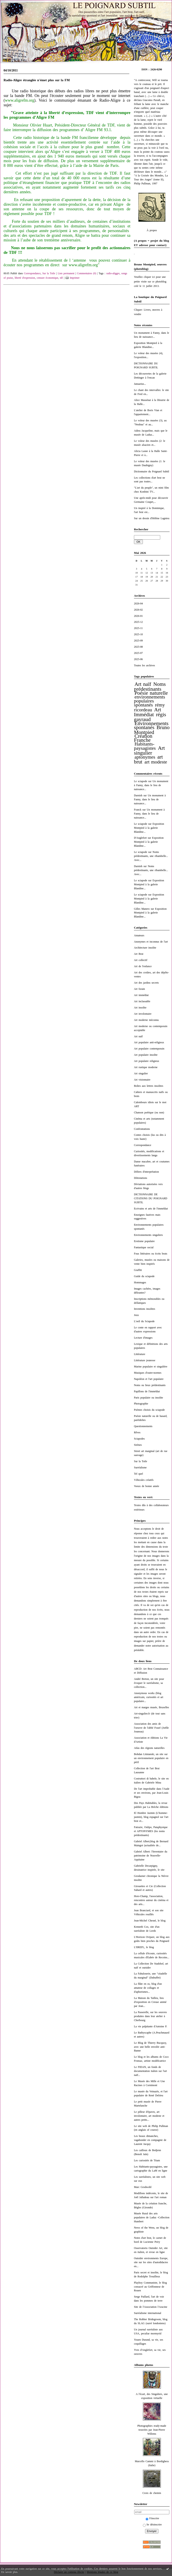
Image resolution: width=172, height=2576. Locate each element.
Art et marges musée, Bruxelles (151, 1707)
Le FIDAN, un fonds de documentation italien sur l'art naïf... (150, 2071)
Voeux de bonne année (146, 1486)
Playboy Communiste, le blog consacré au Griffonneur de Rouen (150, 2286)
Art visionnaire (142, 1079)
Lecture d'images (143, 1337)
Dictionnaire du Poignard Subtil (151, 471)
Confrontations (142, 1128)
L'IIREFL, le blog (144, 1947)
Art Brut (138, 953)
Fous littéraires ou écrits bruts (150, 1253)
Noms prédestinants (150, 686)
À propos (152, 230)
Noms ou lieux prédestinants (150, 1385)
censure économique (47, 277)
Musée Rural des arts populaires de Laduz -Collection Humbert (151, 2217)
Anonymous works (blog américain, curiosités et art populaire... (148, 1697)
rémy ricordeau (149, 707)
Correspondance (142, 1145)
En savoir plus (9, 2572)
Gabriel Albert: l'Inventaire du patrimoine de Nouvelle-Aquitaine (150, 1855)
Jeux (136, 1315)
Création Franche (143, 738)
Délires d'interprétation (146, 1171)
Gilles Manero (142, 908)
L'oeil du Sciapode (144, 1321)
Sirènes (138, 1444)
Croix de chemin (151, 2493)
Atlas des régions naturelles (149, 1748)
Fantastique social (144, 1247)
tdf (61, 277)
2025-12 (138, 621)
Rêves (137, 1432)
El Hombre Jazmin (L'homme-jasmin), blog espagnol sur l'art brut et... (151, 1817)
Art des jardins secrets (146, 982)
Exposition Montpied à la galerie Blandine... (149, 827)
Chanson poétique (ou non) (149, 1112)
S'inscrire (152, 2518)
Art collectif (140, 960)
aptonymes (144, 757)
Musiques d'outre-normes (147, 1372)
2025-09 (138, 640)
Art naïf (142, 684)
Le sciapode (140, 781)
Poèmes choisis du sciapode (149, 1409)
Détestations (140, 1178)
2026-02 (138, 609)
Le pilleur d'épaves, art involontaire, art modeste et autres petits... (149, 2115)
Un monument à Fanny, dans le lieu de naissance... (151, 785)
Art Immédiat (147, 712)
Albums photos (143, 2365)
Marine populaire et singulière (150, 1366)
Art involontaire (143, 1013)
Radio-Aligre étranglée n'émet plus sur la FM (37, 80)
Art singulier (149, 750)
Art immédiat (141, 995)
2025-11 (138, 628)
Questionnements (143, 1426)
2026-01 (138, 615)
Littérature (139, 1354)
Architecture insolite (145, 947)
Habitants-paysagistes (145, 746)
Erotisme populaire (144, 1241)
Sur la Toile (140, 1461)
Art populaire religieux (146, 1061)
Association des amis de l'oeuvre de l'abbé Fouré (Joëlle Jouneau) (151, 1727)
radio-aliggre (113, 273)
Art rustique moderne (146, 1067)
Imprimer (72, 277)
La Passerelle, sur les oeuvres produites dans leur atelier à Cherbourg (150, 2016)
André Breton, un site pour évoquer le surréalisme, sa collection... (149, 1682)
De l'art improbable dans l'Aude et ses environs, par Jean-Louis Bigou (151, 1792)
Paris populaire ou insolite (148, 1397)
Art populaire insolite (146, 1054)
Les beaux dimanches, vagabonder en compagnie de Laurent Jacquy (150, 2140)
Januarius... (140, 383)
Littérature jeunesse (144, 1360)
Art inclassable (142, 1001)
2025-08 (138, 646)
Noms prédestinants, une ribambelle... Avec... (151, 856)
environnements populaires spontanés (149, 701)
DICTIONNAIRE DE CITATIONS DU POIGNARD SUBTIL (150, 1198)
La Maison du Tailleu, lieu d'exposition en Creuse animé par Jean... (150, 2002)
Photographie (141, 1403)
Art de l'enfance (143, 966)
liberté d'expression (25, 277)
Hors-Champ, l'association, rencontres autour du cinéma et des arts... (151, 1900)
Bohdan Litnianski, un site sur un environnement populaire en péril (151, 1758)
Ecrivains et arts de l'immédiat (151, 1208)
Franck (137, 809)
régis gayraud (150, 717)
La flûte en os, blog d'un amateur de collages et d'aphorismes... (148, 1987)
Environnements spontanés (151, 725)
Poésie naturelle (151, 693)
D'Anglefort (140, 837)
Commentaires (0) (86, 273)
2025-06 (138, 659)
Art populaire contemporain (149, 1048)
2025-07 (138, 653)
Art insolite (140, 1007)
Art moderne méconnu (146, 1020)
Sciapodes (139, 1438)
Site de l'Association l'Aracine (150, 2306)
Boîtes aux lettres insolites (148, 1085)
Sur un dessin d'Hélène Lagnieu (151, 518)
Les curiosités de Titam (147, 2160)
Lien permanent (66, 273)
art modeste (155, 762)
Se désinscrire (152, 2524)
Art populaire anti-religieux (149, 1042)
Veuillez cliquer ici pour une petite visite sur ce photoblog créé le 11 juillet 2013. (150, 281)
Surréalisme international (147, 2313)
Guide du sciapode (144, 1276)
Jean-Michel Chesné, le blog (150, 1920)
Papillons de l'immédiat (147, 1391)
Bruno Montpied (152, 729)
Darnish (138, 795)
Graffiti (138, 1270)
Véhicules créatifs (144, 1479)
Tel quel (138, 1473)
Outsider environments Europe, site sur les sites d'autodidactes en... (151, 2262)
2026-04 (138, 603)
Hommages (140, 1282)
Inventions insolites (144, 1308)
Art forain (139, 988)
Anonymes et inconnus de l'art (151, 941)
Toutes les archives (144, 665)
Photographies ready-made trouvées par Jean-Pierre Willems (151, 2429)
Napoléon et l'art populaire (149, 1379)
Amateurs (139, 935)
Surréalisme (140, 1467)
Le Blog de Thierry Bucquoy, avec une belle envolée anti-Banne (150, 2046)
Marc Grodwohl (143, 2187)
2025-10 (138, 634)
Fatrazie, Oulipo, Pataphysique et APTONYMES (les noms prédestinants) (151, 1831)
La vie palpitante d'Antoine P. (150, 2026)
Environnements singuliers (148, 1235)
